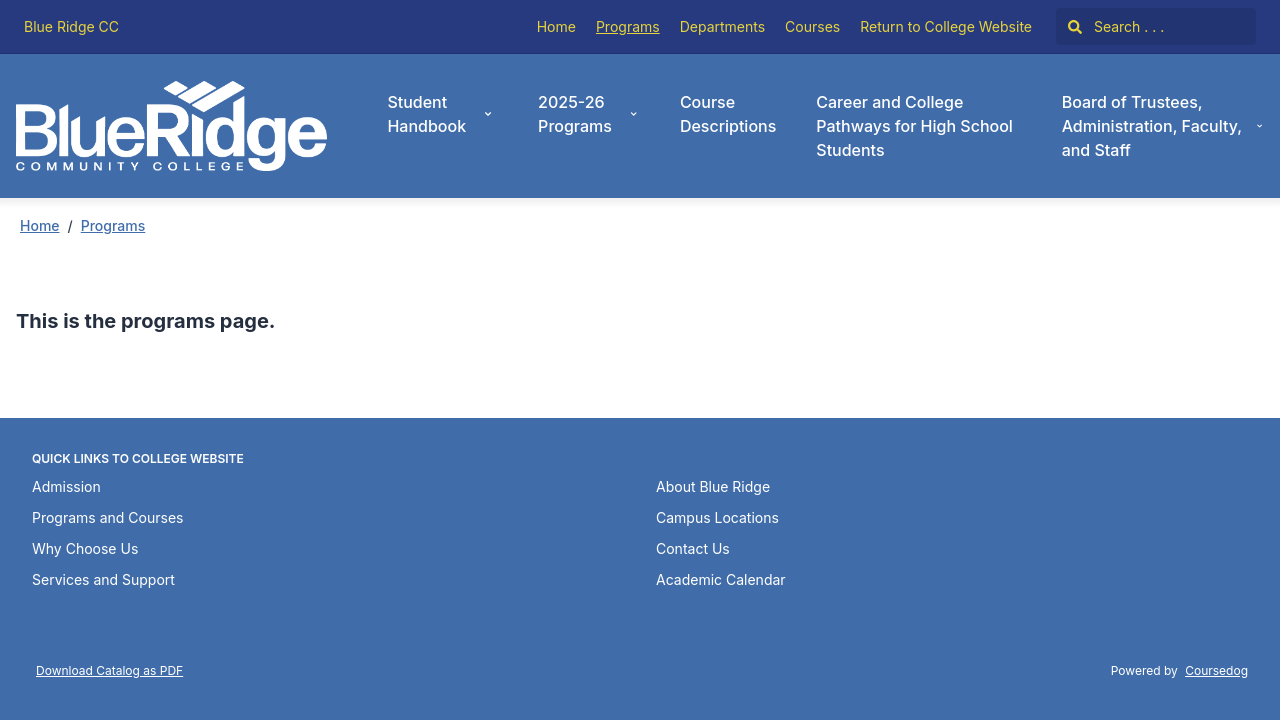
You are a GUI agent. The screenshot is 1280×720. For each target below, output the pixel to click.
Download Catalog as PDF (109, 670)
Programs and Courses (107, 517)
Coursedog (1216, 670)
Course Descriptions (728, 114)
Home (556, 26)
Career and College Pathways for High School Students (914, 126)
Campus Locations (717, 517)
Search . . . (1116, 26)
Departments (722, 26)
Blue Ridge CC (71, 26)
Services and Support (103, 579)
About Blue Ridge (713, 486)
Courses (812, 26)
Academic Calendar (721, 579)
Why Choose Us (85, 548)
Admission (66, 486)
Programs (628, 26)
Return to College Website (946, 26)
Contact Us (693, 548)
